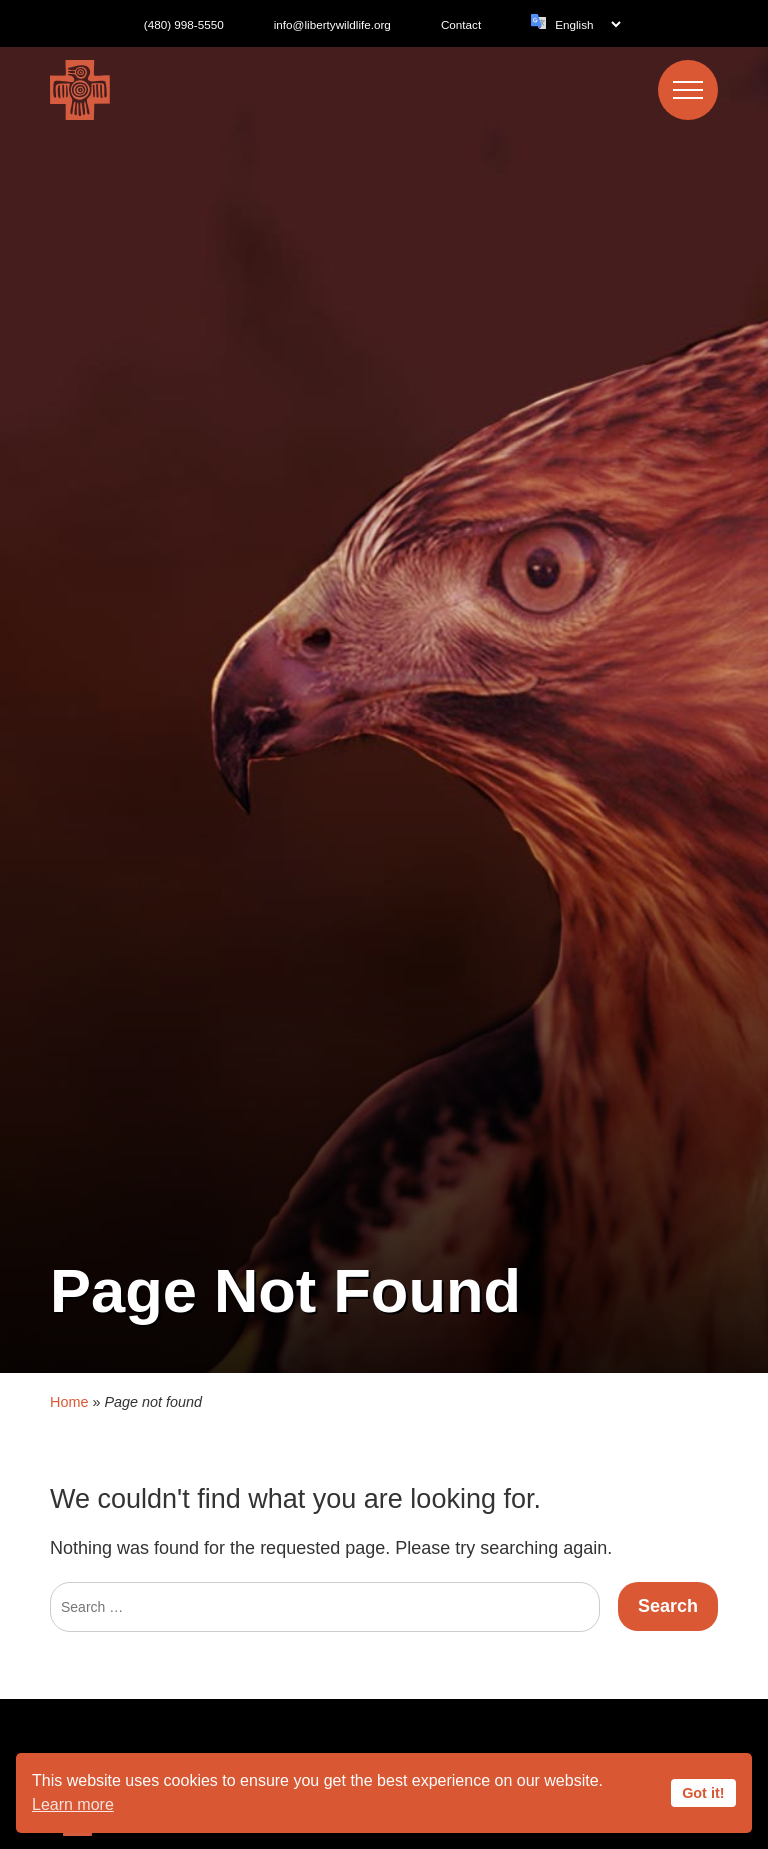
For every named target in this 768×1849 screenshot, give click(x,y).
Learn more (73, 1804)
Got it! (703, 1793)
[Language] (587, 24)
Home (69, 1366)
